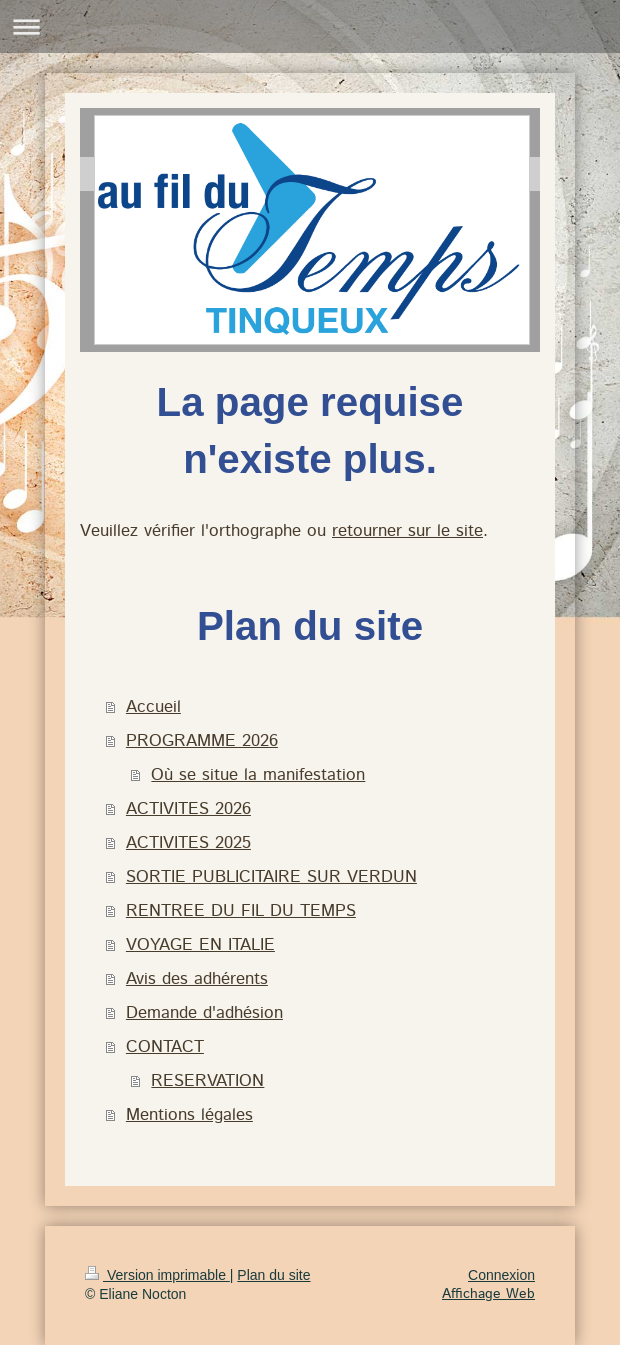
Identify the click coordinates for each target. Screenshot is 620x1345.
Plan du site (273, 1275)
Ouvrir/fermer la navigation (310, 26)
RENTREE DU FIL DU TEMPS (241, 911)
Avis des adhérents (197, 979)
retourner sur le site (407, 531)
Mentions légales (189, 1115)
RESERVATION (207, 1081)
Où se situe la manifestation (258, 775)
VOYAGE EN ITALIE (200, 945)
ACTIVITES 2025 (188, 843)
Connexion (501, 1275)
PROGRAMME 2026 (202, 741)
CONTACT (165, 1047)
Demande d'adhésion (204, 1013)
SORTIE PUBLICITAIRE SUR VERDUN (271, 877)
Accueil (153, 707)
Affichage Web (488, 1294)
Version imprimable (157, 1275)
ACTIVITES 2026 (188, 809)
